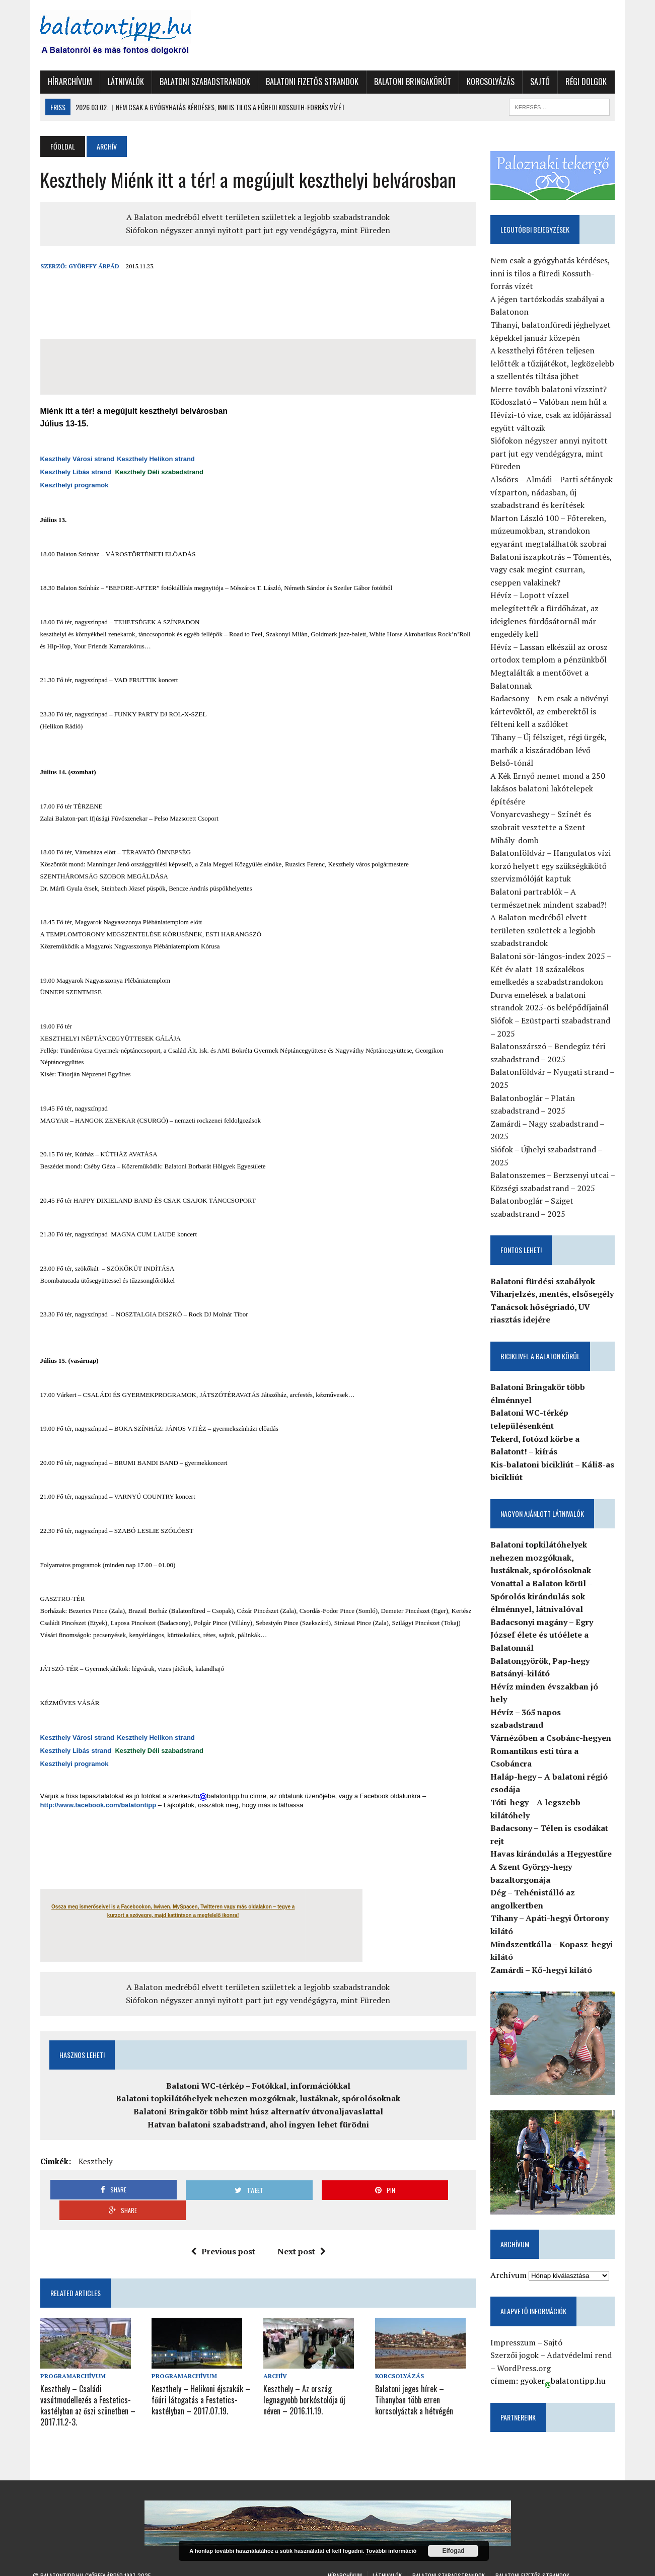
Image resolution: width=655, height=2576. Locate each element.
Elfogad (453, 2550)
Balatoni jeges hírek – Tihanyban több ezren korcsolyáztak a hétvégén (427, 2378)
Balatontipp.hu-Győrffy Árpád (81, 2556)
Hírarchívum (62, 82)
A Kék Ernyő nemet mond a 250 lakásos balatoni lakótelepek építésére (551, 789)
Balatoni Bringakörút (405, 82)
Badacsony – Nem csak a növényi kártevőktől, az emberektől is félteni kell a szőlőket (553, 712)
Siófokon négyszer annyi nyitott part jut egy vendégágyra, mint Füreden (256, 230)
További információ (391, 2551)
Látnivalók (118, 82)
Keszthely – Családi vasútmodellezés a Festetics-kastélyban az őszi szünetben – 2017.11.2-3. (80, 2383)
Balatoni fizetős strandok (304, 82)
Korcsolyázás (483, 82)
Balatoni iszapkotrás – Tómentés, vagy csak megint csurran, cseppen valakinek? (558, 570)
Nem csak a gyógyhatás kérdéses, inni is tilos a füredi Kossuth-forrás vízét (557, 274)
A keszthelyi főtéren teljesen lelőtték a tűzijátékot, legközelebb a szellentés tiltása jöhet (556, 364)
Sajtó (532, 82)
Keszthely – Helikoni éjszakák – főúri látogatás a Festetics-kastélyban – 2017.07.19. (197, 2378)
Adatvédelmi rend (583, 2335)
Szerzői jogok (518, 2335)
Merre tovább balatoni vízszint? (552, 390)
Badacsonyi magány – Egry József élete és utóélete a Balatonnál (545, 1635)
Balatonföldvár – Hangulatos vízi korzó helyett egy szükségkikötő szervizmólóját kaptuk (554, 867)
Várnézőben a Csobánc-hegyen (554, 1713)
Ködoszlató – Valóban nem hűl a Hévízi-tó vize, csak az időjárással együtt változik (554, 416)
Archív (273, 2355)
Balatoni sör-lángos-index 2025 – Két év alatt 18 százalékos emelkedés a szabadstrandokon (554, 969)
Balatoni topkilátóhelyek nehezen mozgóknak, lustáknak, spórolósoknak (256, 2098)
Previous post (221, 2230)
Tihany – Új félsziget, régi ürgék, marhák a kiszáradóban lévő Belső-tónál (557, 750)
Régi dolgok (578, 82)
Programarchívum (65, 2355)
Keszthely (88, 2161)
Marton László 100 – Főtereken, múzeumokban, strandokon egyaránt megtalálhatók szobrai (552, 531)
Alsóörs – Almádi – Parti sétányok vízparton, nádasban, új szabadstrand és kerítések (555, 493)
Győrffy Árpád (86, 266)
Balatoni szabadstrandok (197, 82)
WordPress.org (528, 2348)
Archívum (512, 2255)
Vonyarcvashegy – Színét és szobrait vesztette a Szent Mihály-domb (556, 828)
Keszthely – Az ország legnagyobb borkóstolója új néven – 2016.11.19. (312, 2378)
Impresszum (517, 2322)
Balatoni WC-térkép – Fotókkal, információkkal (256, 2085)
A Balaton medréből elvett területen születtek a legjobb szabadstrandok (256, 217)
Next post (299, 2230)
